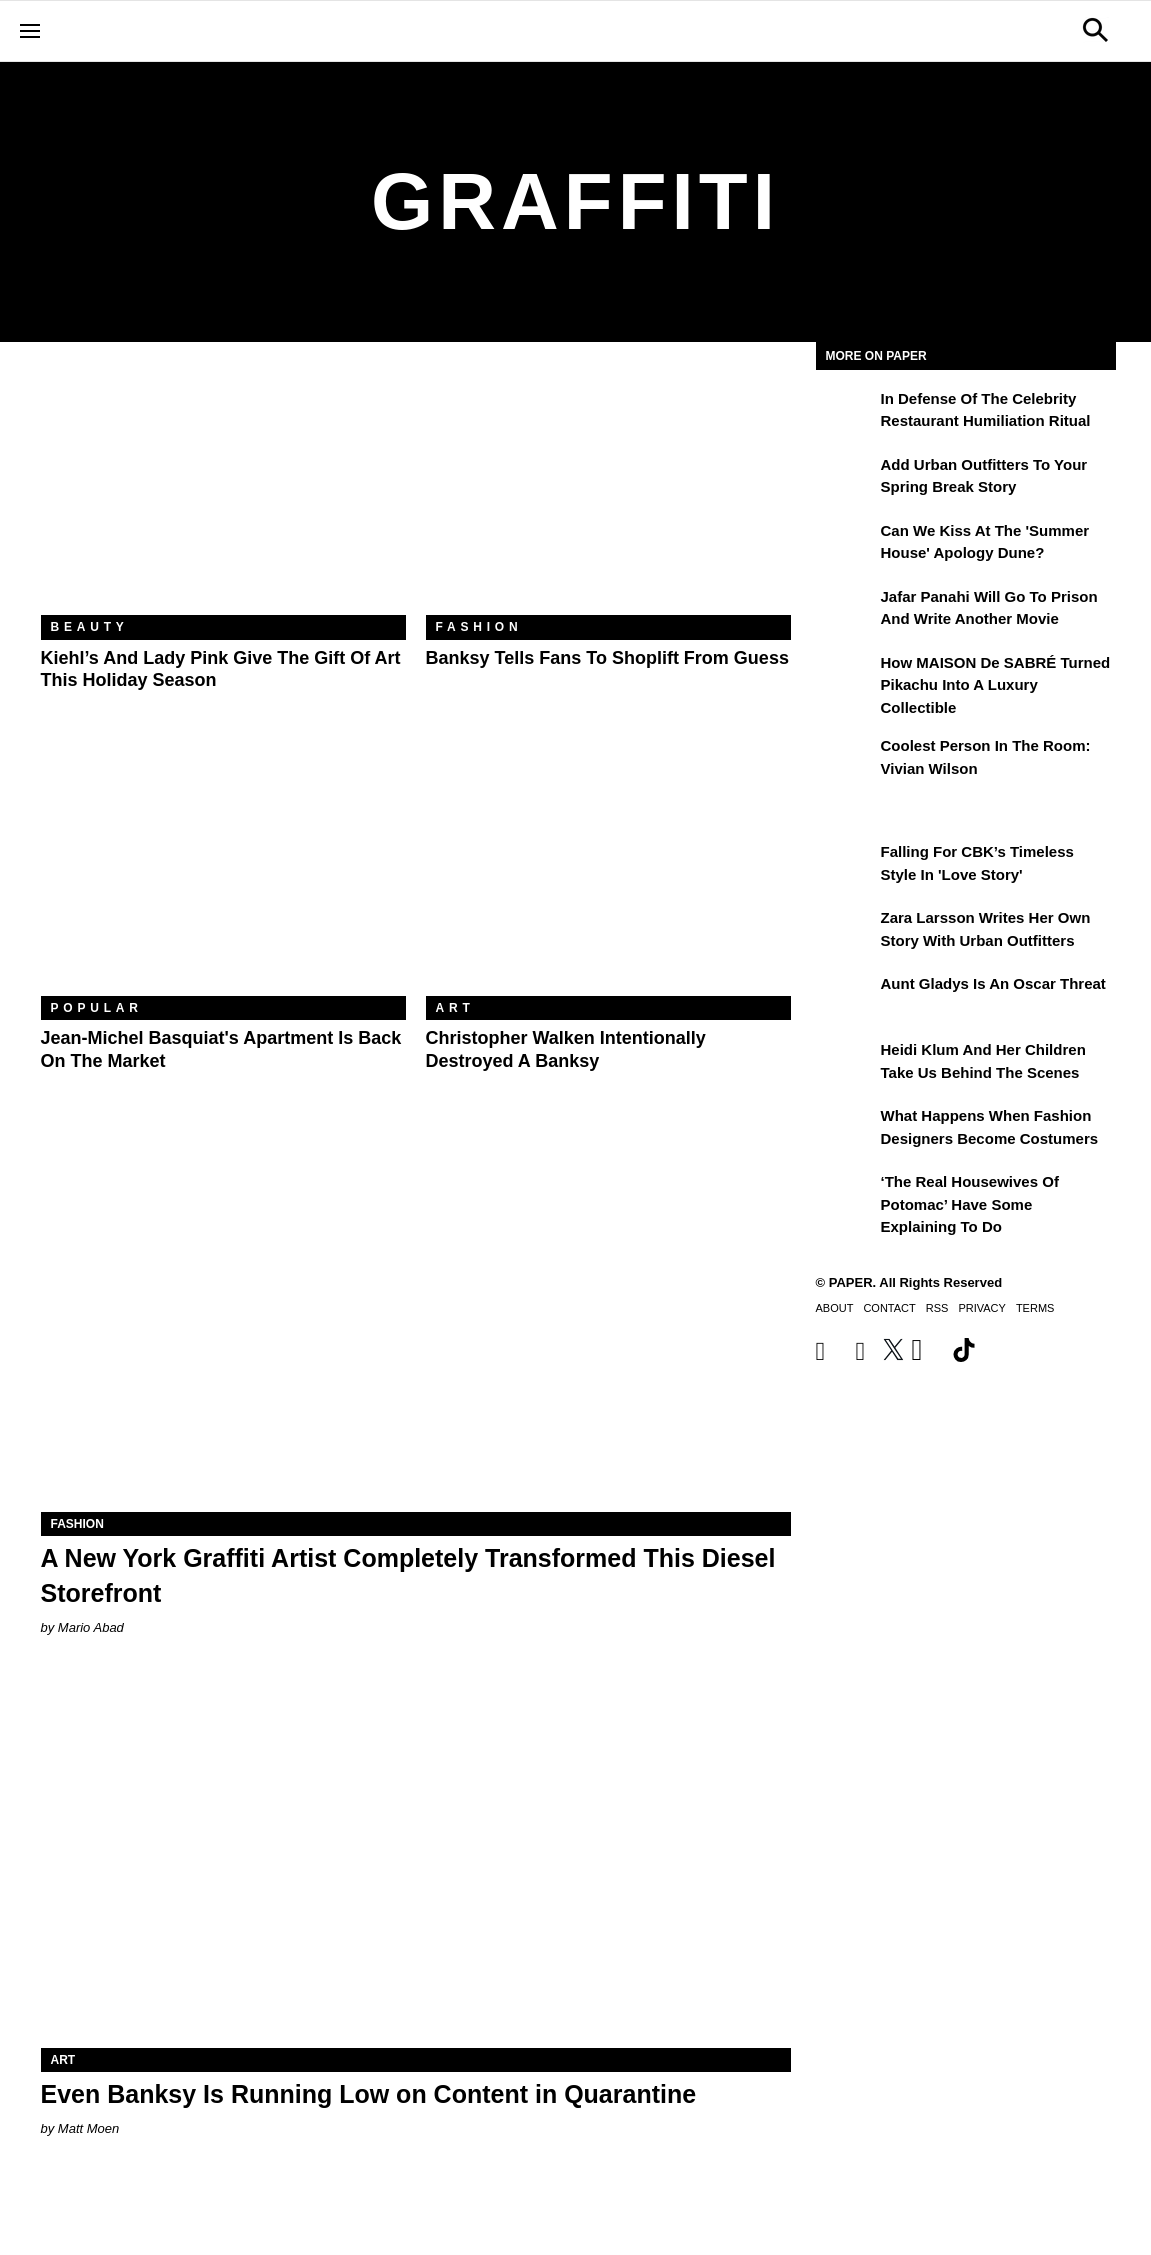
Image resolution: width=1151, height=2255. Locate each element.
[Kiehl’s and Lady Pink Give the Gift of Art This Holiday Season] (223, 493)
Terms (1035, 1308)
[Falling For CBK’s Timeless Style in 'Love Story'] (846, 866)
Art (455, 1008)
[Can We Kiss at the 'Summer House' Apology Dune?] (846, 545)
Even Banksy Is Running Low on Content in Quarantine (369, 2094)
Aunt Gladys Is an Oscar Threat (993, 983)
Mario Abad (91, 1627)
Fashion (479, 627)
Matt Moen (88, 2128)
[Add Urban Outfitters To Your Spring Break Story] (846, 479)
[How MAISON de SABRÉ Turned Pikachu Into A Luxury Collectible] (846, 677)
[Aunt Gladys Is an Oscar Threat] (846, 998)
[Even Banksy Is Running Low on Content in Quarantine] (416, 1860)
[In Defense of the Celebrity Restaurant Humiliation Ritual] (846, 413)
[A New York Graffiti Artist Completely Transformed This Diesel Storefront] (416, 1324)
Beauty (90, 627)
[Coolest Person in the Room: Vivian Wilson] (846, 760)
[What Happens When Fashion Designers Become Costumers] (846, 1130)
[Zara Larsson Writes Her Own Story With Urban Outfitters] (846, 932)
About (835, 1308)
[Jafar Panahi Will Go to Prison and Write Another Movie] (846, 611)
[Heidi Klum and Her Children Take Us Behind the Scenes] (846, 1064)
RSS (937, 1308)
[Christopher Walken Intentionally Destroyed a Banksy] (608, 874)
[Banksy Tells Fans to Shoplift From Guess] (608, 493)
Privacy (981, 1308)
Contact (889, 1308)
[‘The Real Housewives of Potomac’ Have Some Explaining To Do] (846, 1196)
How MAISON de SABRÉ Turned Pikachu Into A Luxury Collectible (996, 685)
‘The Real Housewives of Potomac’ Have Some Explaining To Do (970, 1204)
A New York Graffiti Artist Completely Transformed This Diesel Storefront (408, 1575)
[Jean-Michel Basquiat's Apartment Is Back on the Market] (223, 874)
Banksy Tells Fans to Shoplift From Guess (607, 658)
